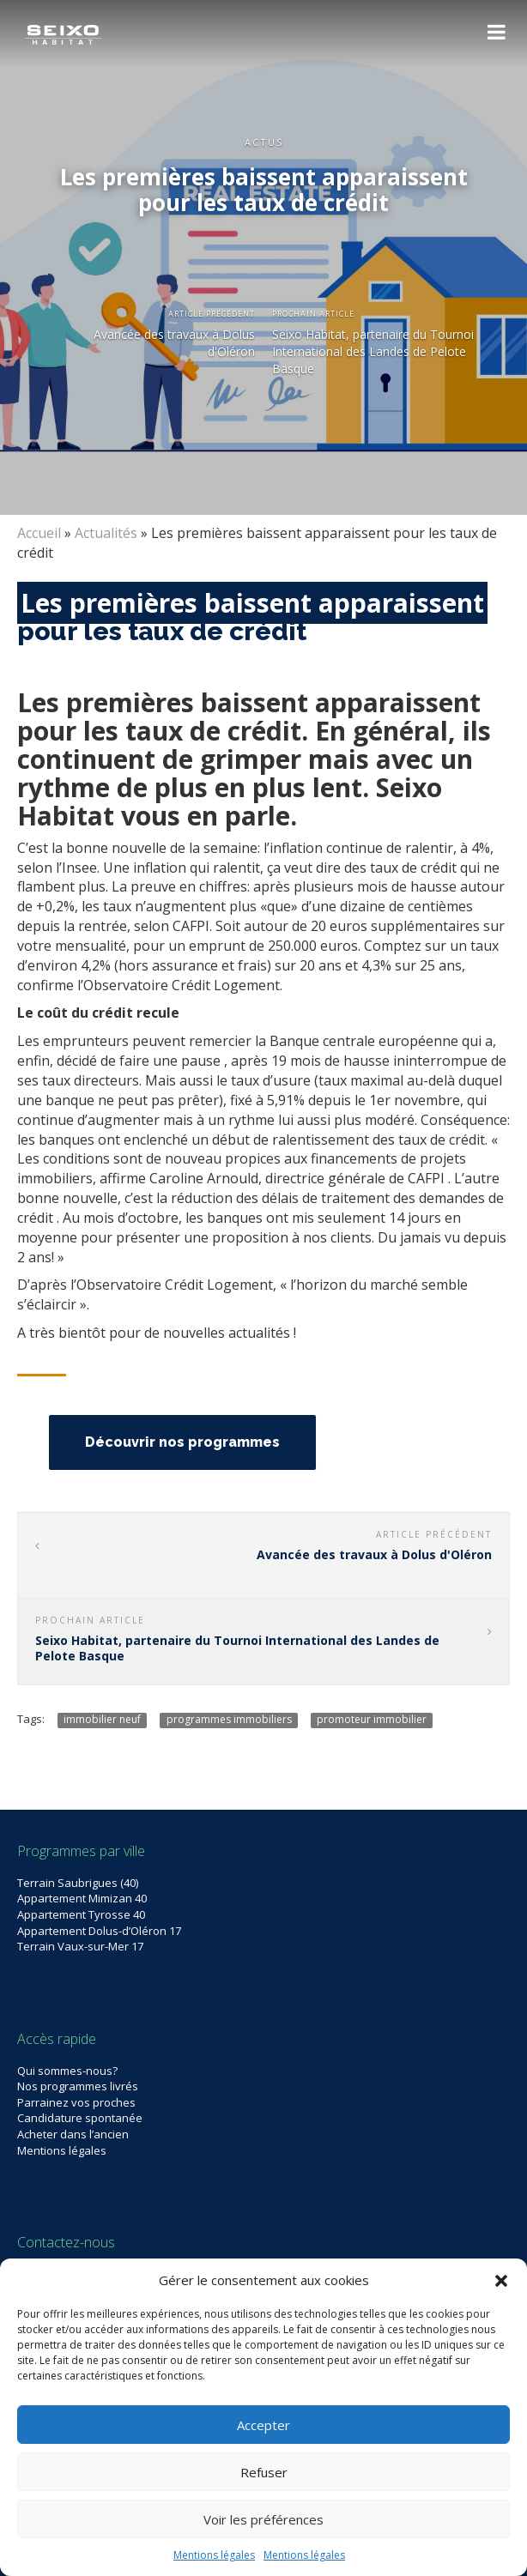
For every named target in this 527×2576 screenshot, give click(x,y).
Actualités (106, 532)
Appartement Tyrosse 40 (81, 1914)
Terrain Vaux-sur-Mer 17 (80, 1946)
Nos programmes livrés (77, 2086)
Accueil (39, 532)
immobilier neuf (102, 1719)
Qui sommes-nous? (67, 2070)
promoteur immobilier (372, 1719)
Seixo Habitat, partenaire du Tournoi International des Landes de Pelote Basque (373, 351)
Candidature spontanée (79, 2118)
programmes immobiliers (229, 1719)
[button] (501, 2280)
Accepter (263, 2425)
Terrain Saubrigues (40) (77, 1882)
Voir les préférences (263, 2519)
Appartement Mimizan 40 (82, 1898)
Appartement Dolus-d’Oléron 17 (99, 1930)
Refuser (264, 2472)
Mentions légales (214, 2555)
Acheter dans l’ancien (73, 2134)
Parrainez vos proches (76, 2102)
